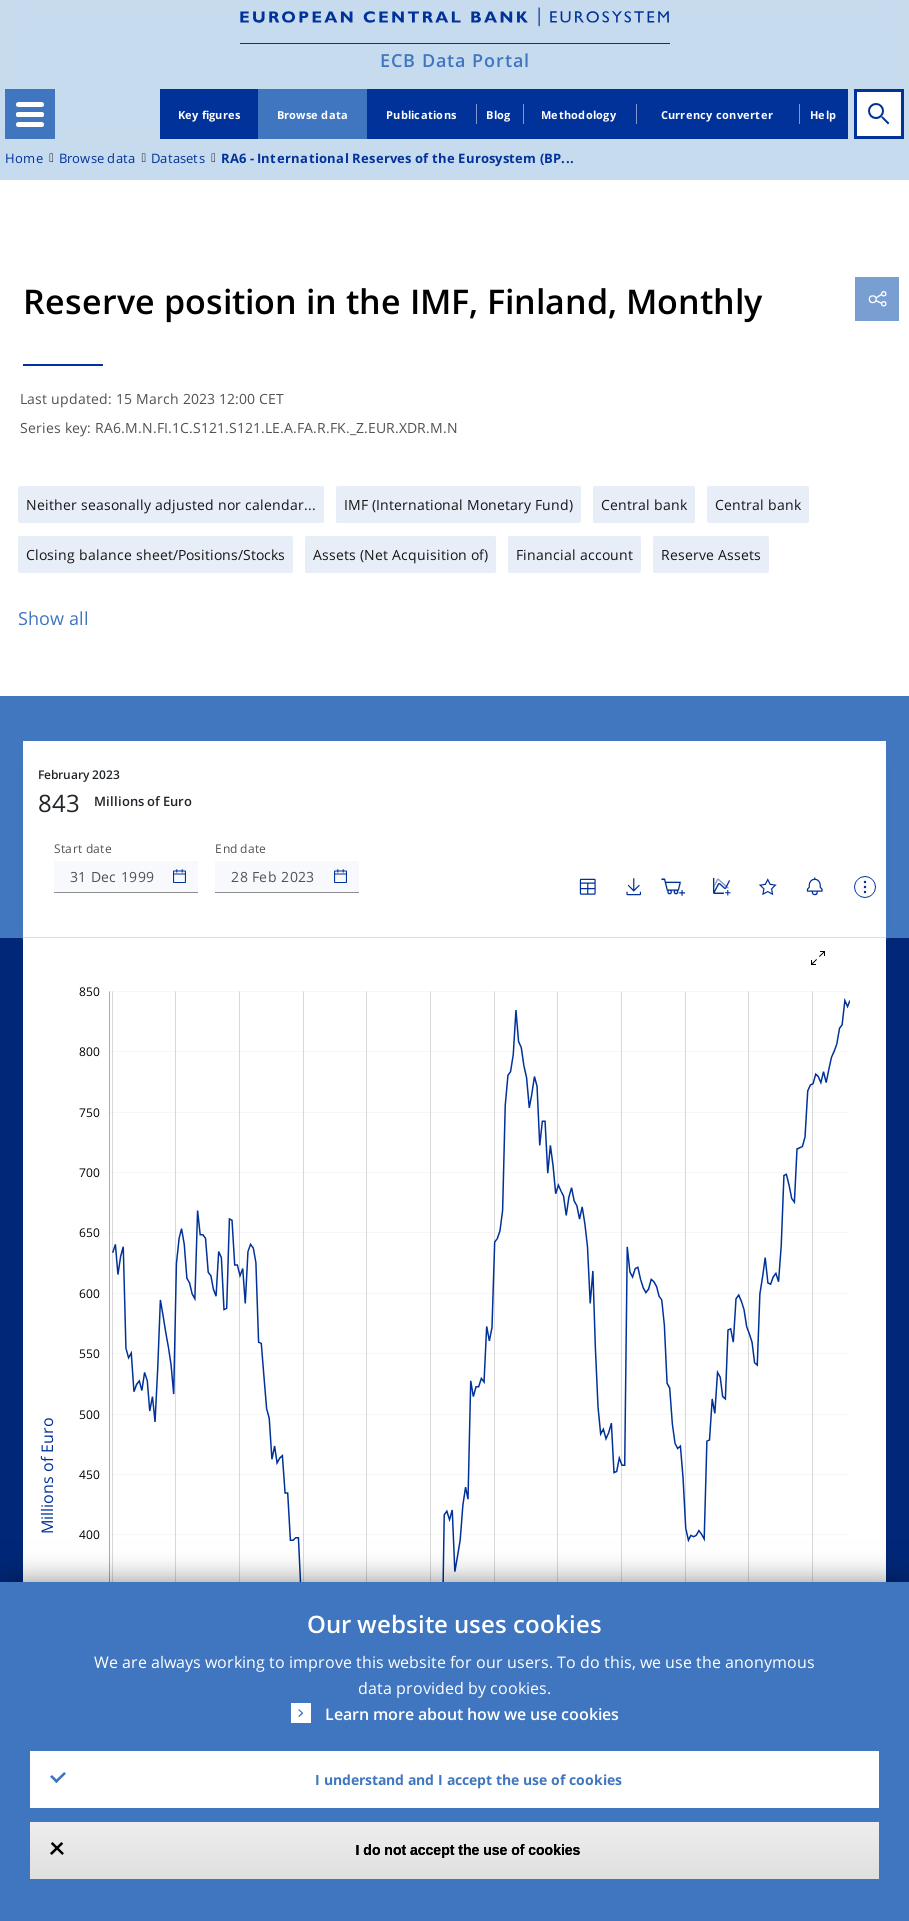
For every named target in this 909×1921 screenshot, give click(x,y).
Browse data (313, 114)
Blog (498, 114)
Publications (421, 114)
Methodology (578, 114)
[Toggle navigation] (30, 114)
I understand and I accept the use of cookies (468, 1779)
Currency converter (717, 114)
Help (823, 114)
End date (241, 849)
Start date (83, 849)
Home (24, 158)
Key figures (209, 114)
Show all (53, 618)
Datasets (178, 158)
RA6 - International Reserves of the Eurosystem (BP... (397, 158)
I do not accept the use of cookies (468, 1850)
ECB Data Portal (455, 60)
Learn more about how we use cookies (472, 1714)
